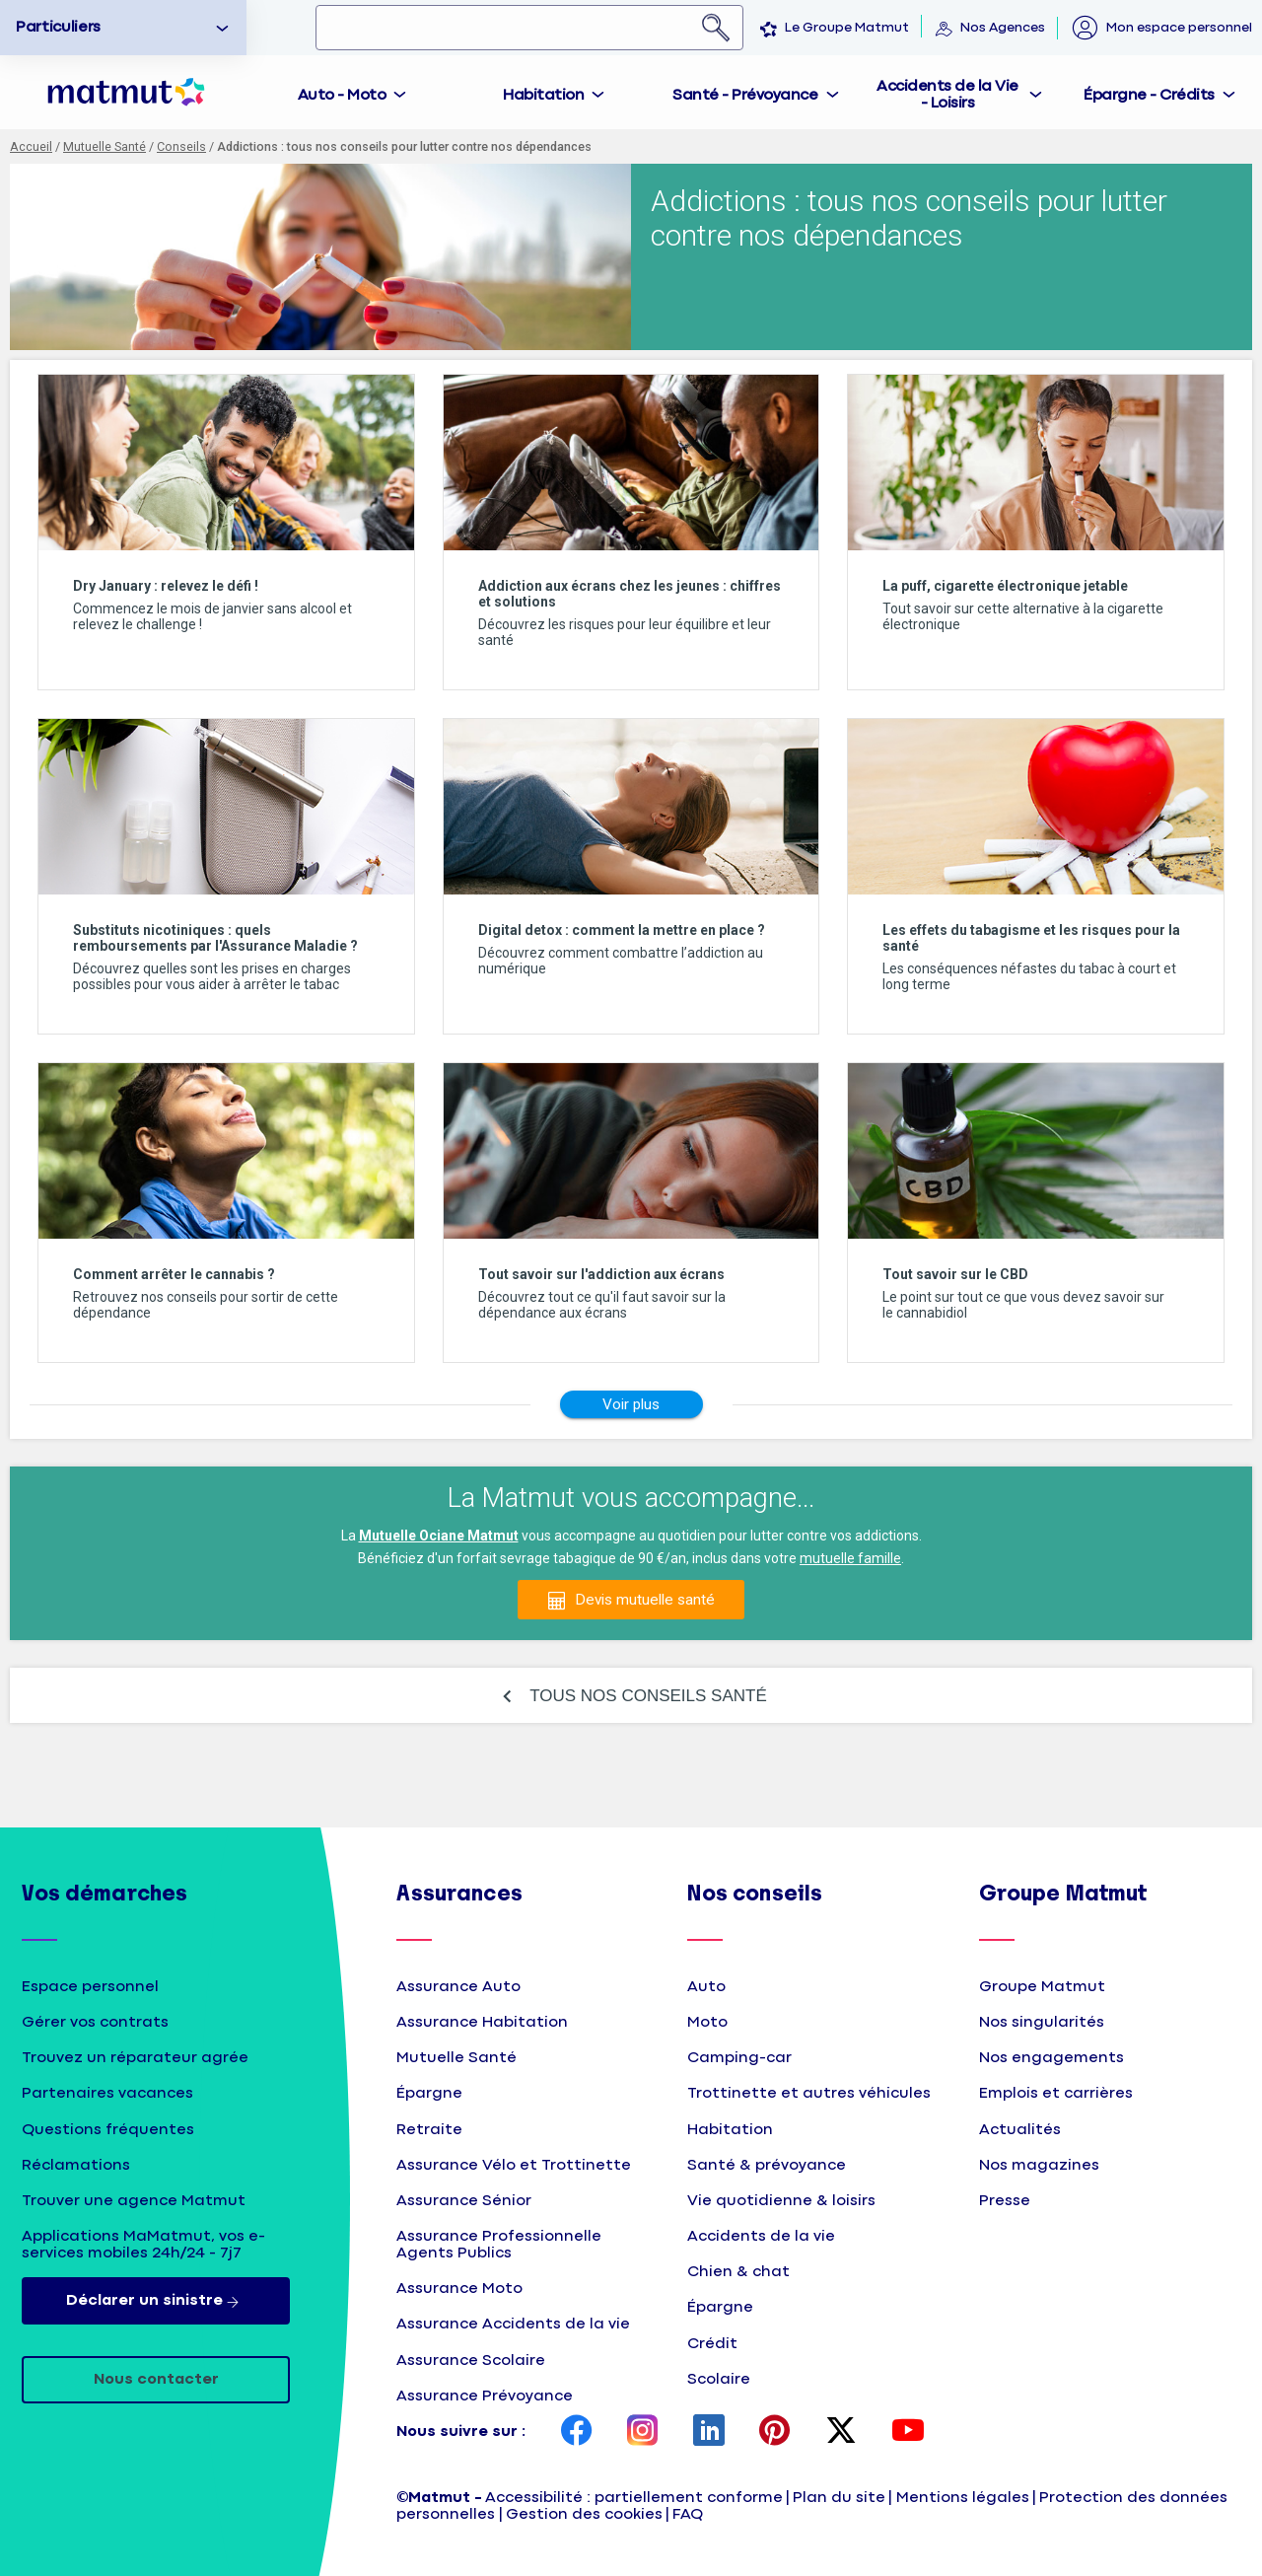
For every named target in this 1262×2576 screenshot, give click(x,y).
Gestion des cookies (584, 2514)
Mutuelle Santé (104, 146)
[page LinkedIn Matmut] (709, 2432)
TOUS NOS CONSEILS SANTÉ (648, 1695)
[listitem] (226, 532)
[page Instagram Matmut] (643, 2432)
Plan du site (839, 2497)
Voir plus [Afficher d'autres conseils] (631, 1404)
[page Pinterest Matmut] (775, 2432)
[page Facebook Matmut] (577, 2432)
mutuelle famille (850, 1558)
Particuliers (58, 27)
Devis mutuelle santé (645, 1600)
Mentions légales (962, 2497)
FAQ (687, 2514)
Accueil (31, 146)
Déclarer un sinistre (156, 2301)
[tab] (353, 92)
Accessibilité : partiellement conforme (634, 2497)
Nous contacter (156, 2379)
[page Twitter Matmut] (841, 2432)
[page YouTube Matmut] (908, 2432)
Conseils (181, 146)
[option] (123, 27)
